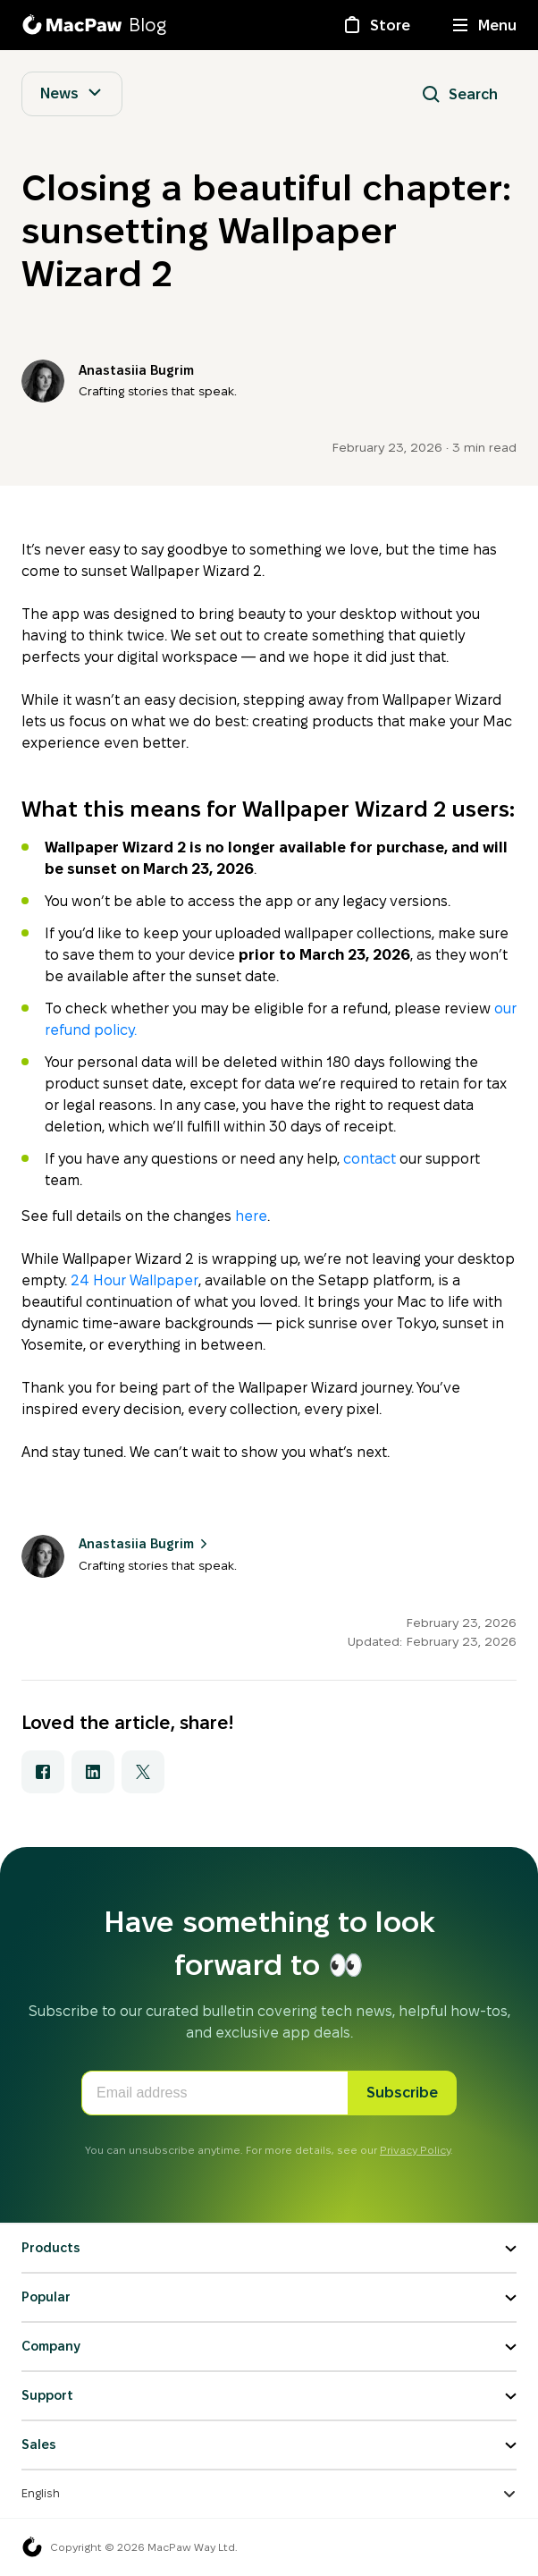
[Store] (375, 25)
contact (369, 1158)
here (251, 1216)
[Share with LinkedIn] (92, 1771)
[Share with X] (143, 1771)
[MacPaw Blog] (93, 25)
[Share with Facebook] (42, 1771)
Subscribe (402, 2092)
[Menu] (485, 25)
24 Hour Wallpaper (134, 1280)
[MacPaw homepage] (32, 2547)
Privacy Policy (415, 2150)
